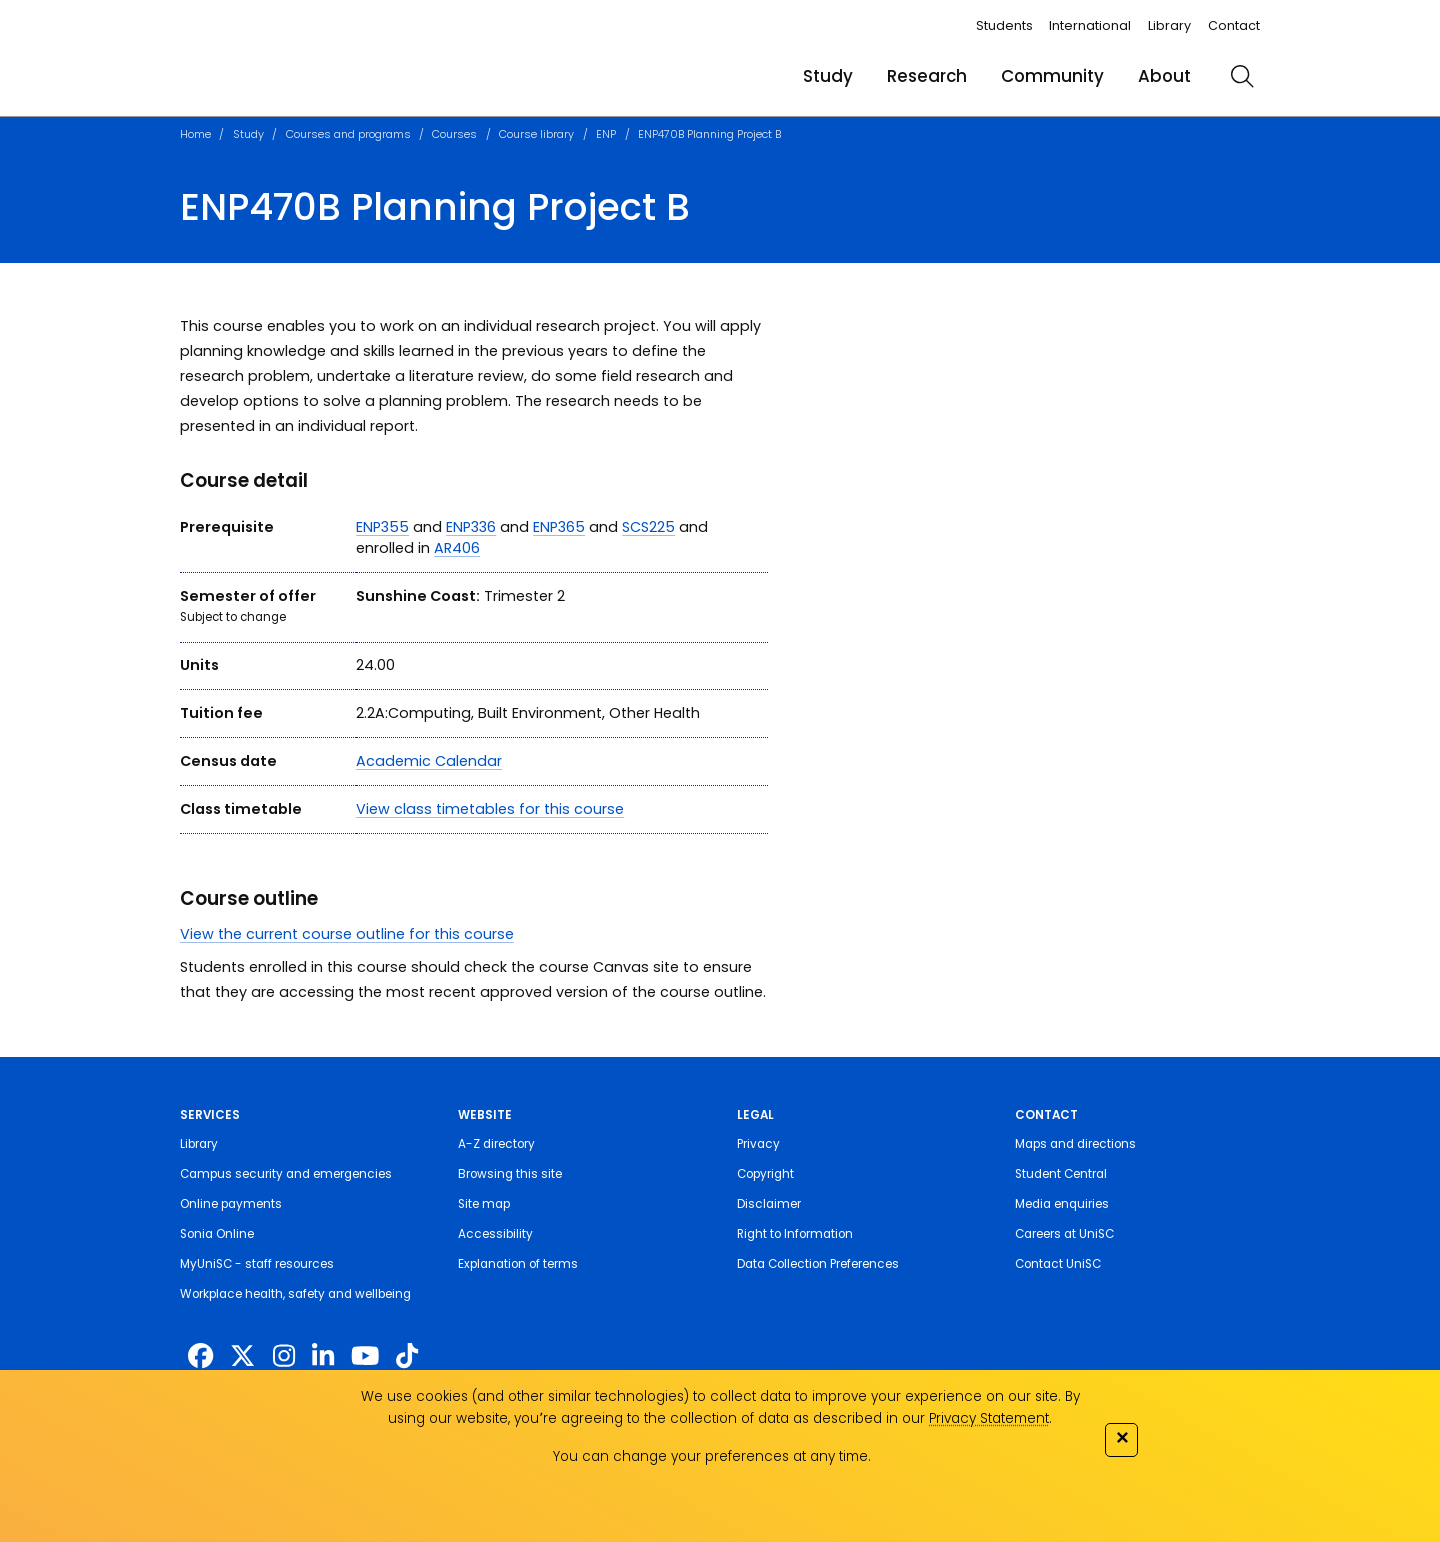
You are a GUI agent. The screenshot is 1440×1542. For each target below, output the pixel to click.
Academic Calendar (429, 761)
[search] (1242, 76)
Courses (454, 134)
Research (927, 76)
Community (1052, 76)
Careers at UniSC (1064, 1234)
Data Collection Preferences (818, 1264)
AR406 (457, 548)
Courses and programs (348, 134)
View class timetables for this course (490, 809)
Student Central (1061, 1174)
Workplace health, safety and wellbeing (295, 1294)
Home (195, 134)
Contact (1234, 25)
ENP (606, 134)
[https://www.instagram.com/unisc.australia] (284, 1356)
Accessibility (495, 1234)
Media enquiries (1062, 1204)
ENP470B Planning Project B (709, 134)
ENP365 (559, 527)
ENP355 (382, 527)
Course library (536, 134)
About (1164, 76)
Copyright (765, 1174)
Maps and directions (1075, 1144)
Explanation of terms (518, 1264)
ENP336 (471, 527)
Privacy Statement (989, 1418)
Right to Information (795, 1234)
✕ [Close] (1122, 1437)
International (1090, 25)
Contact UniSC (1058, 1264)
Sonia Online (217, 1234)
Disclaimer (769, 1204)
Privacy (758, 1144)
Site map (484, 1204)
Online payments (231, 1204)
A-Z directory (496, 1144)
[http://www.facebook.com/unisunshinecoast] (200, 1356)
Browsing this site (510, 1174)
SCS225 (648, 527)
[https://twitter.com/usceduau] (242, 1356)
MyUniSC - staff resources (257, 1264)
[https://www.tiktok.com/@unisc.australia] (407, 1356)
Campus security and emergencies (286, 1174)
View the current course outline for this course (347, 934)
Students (1004, 25)
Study (828, 76)
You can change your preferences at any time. (712, 1456)
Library (1169, 25)
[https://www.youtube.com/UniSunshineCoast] (365, 1356)
